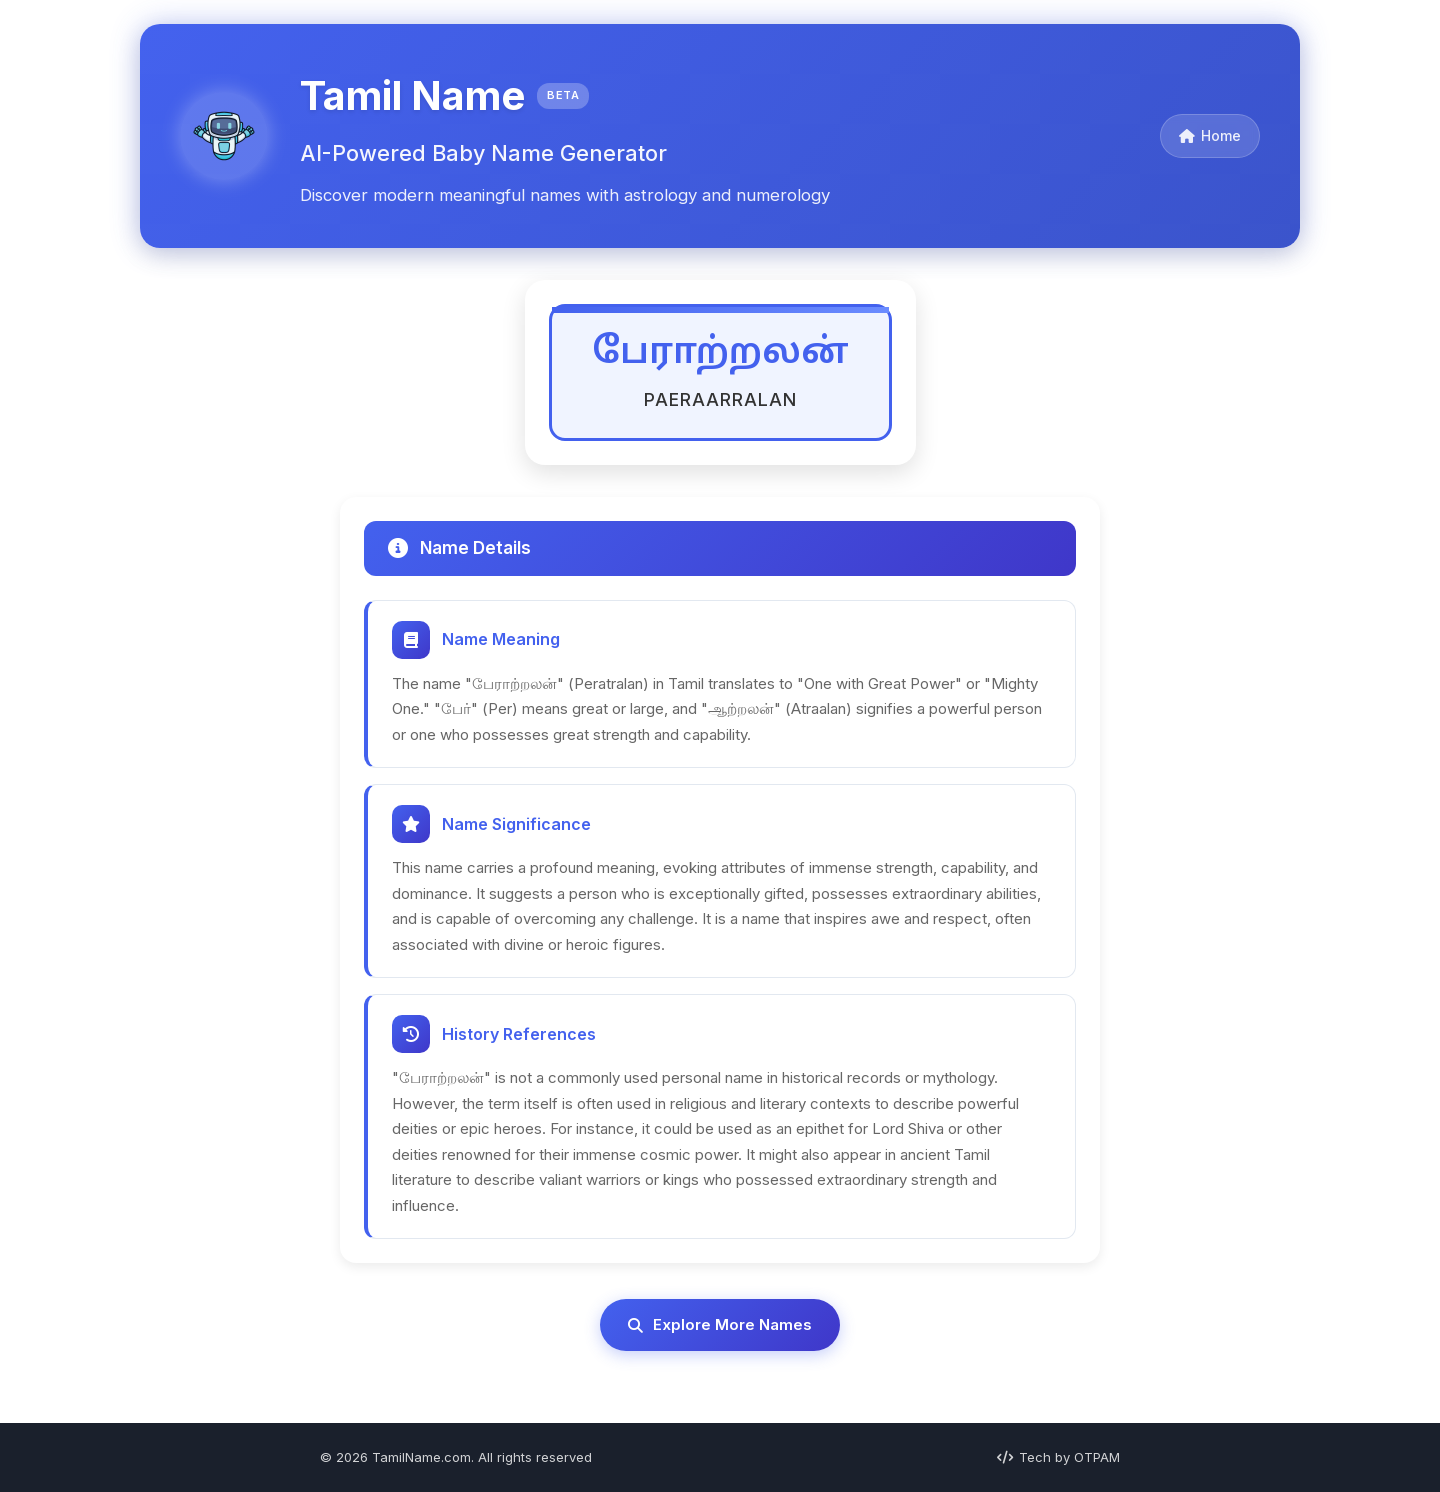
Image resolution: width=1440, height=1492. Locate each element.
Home (1210, 135)
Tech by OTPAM (1058, 1457)
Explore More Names (720, 1324)
